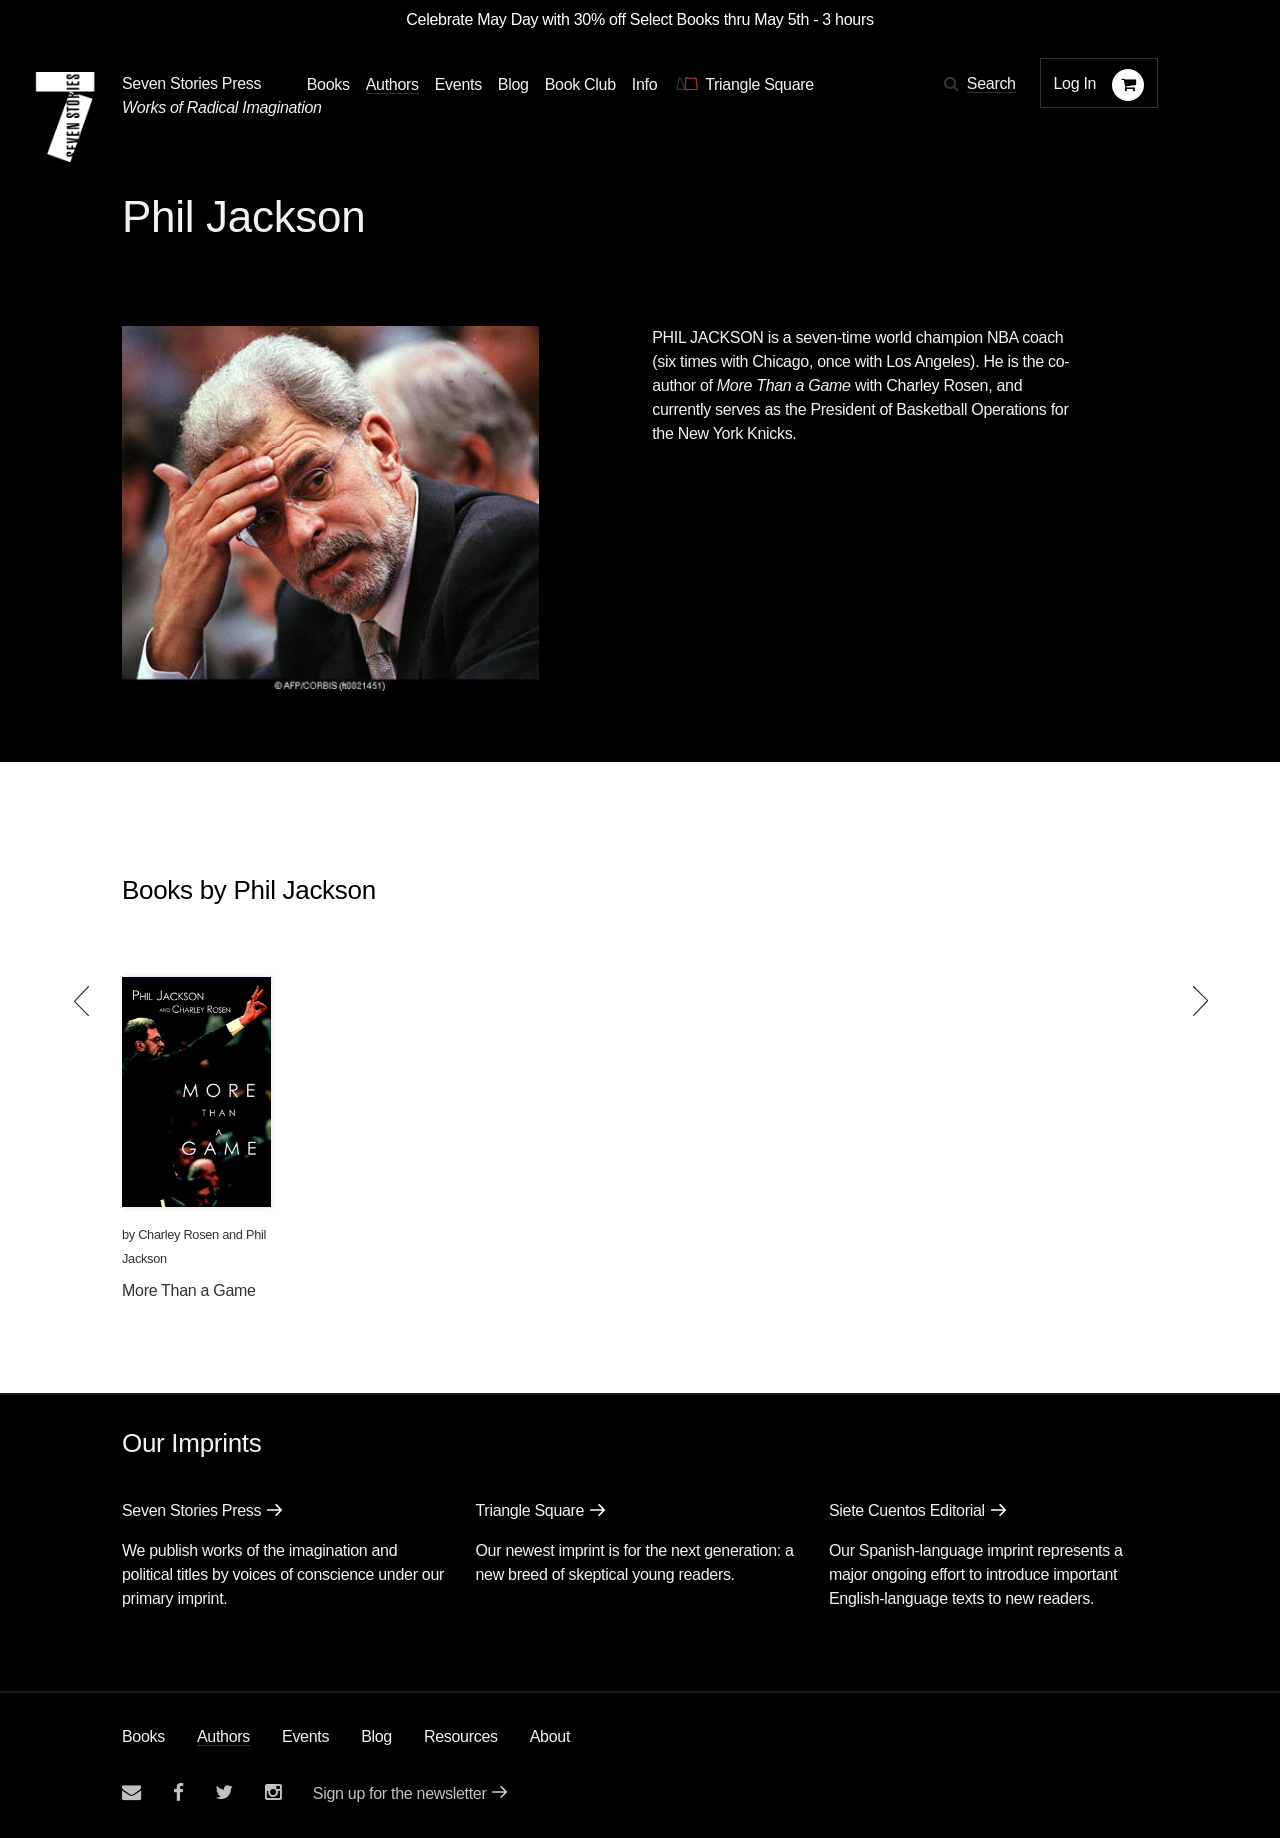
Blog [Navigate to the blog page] (513, 84)
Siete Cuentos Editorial (907, 1510)
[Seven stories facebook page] (178, 1792)
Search (991, 83)
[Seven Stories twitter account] (224, 1792)
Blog (376, 1736)
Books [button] (328, 84)
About (550, 1736)
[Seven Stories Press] (65, 117)
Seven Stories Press (191, 83)
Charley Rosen (178, 1234)
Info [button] (645, 84)
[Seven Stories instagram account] (273, 1792)
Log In (1075, 83)
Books (143, 1736)
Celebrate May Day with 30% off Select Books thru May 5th (607, 19)
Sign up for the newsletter (400, 1793)
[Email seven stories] (131, 1792)
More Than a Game (189, 1290)
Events (305, 1736)
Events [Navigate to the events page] (458, 84)
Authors (223, 1736)
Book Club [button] (580, 84)
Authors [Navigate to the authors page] (392, 84)
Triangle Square (529, 1510)
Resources (461, 1736)
